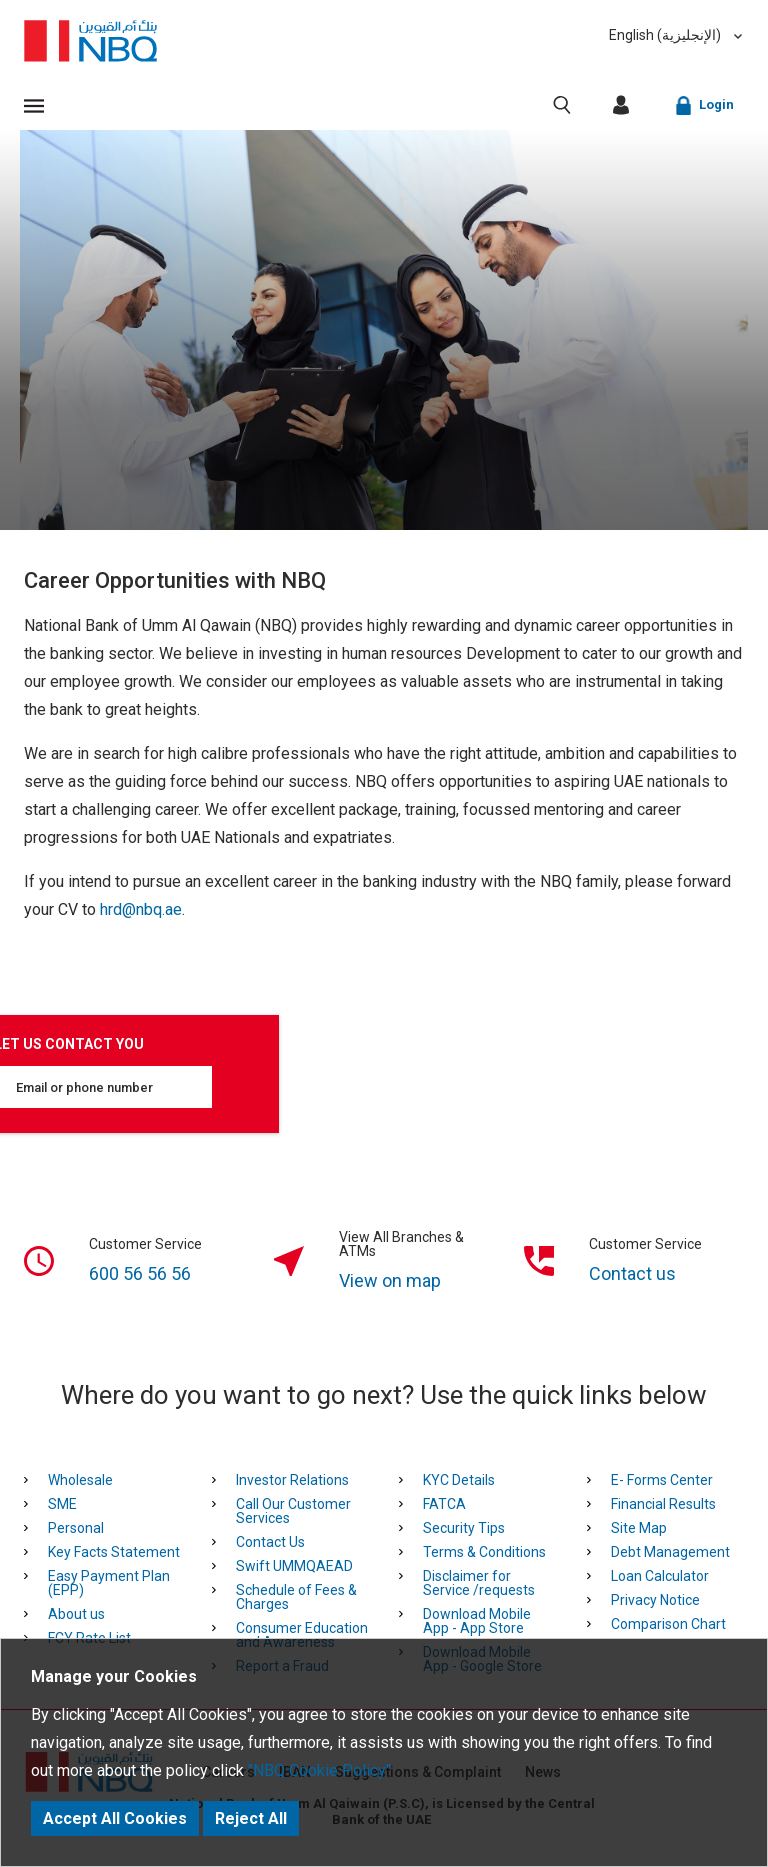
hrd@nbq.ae (141, 909)
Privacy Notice (655, 1600)
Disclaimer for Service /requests (479, 1583)
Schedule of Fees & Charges (296, 1597)
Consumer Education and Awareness (302, 1635)
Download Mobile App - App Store (477, 1621)
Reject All (251, 1818)
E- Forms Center (662, 1480)
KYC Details (459, 1480)
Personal (76, 1528)
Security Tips (464, 1528)
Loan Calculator (660, 1576)
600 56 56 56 (140, 1273)
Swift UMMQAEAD (294, 1566)
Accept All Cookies (115, 1818)
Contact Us (270, 1542)
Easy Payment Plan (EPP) (109, 1583)
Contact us (632, 1273)
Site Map (639, 1528)
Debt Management (670, 1552)
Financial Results (663, 1504)
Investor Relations (292, 1480)
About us (76, 1614)
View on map (390, 1280)
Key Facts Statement (114, 1552)
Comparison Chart (668, 1624)
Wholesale (80, 1480)
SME (62, 1504)
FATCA (444, 1504)
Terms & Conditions (484, 1552)
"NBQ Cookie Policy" (319, 1770)
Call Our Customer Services (293, 1511)
